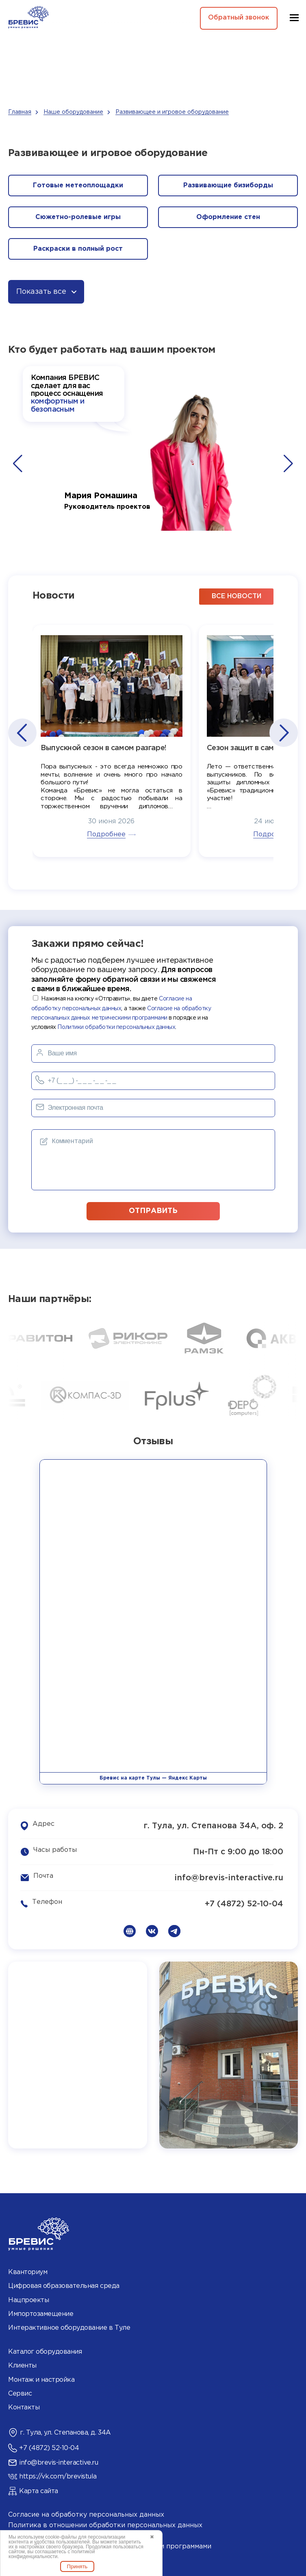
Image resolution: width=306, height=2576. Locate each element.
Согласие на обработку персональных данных (86, 2514)
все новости (236, 596)
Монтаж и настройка (41, 2379)
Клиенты (22, 2365)
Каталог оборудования (45, 2351)
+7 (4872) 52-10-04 (244, 1903)
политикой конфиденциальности (52, 2554)
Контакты (23, 2407)
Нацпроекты (28, 2299)
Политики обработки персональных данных (116, 1026)
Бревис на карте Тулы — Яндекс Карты (153, 1777)
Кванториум (27, 2272)
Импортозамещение (40, 2313)
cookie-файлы (61, 2537)
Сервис (20, 2393)
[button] (17, 464)
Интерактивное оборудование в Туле (69, 2327)
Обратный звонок (238, 18)
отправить (153, 1210)
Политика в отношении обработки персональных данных (105, 2525)
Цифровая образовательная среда (63, 2286)
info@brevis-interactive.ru (228, 1877)
